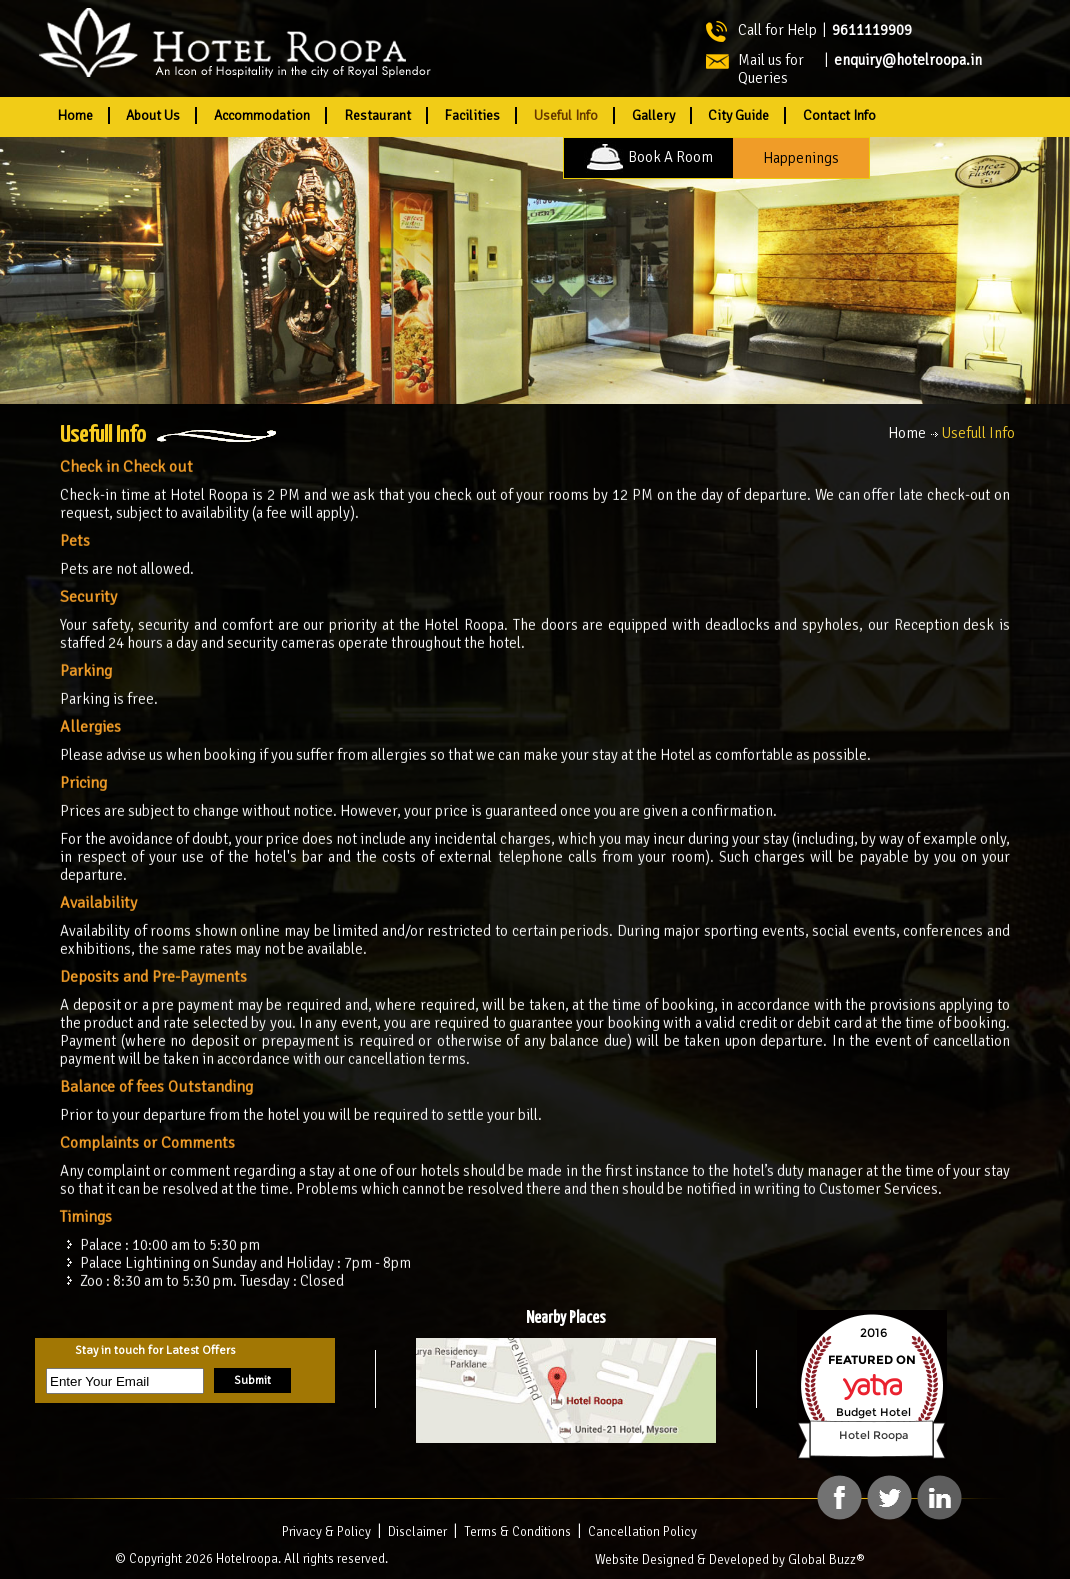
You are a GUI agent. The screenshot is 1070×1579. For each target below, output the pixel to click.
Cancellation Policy (642, 1532)
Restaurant (377, 115)
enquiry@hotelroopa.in (908, 60)
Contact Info (839, 115)
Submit (252, 1380)
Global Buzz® (826, 1560)
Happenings (801, 158)
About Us (153, 115)
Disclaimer (417, 1532)
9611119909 (872, 30)
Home (75, 115)
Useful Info (566, 115)
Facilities (472, 115)
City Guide (738, 115)
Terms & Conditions (517, 1532)
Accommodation (262, 115)
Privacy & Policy (326, 1532)
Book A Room (648, 157)
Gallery (653, 115)
